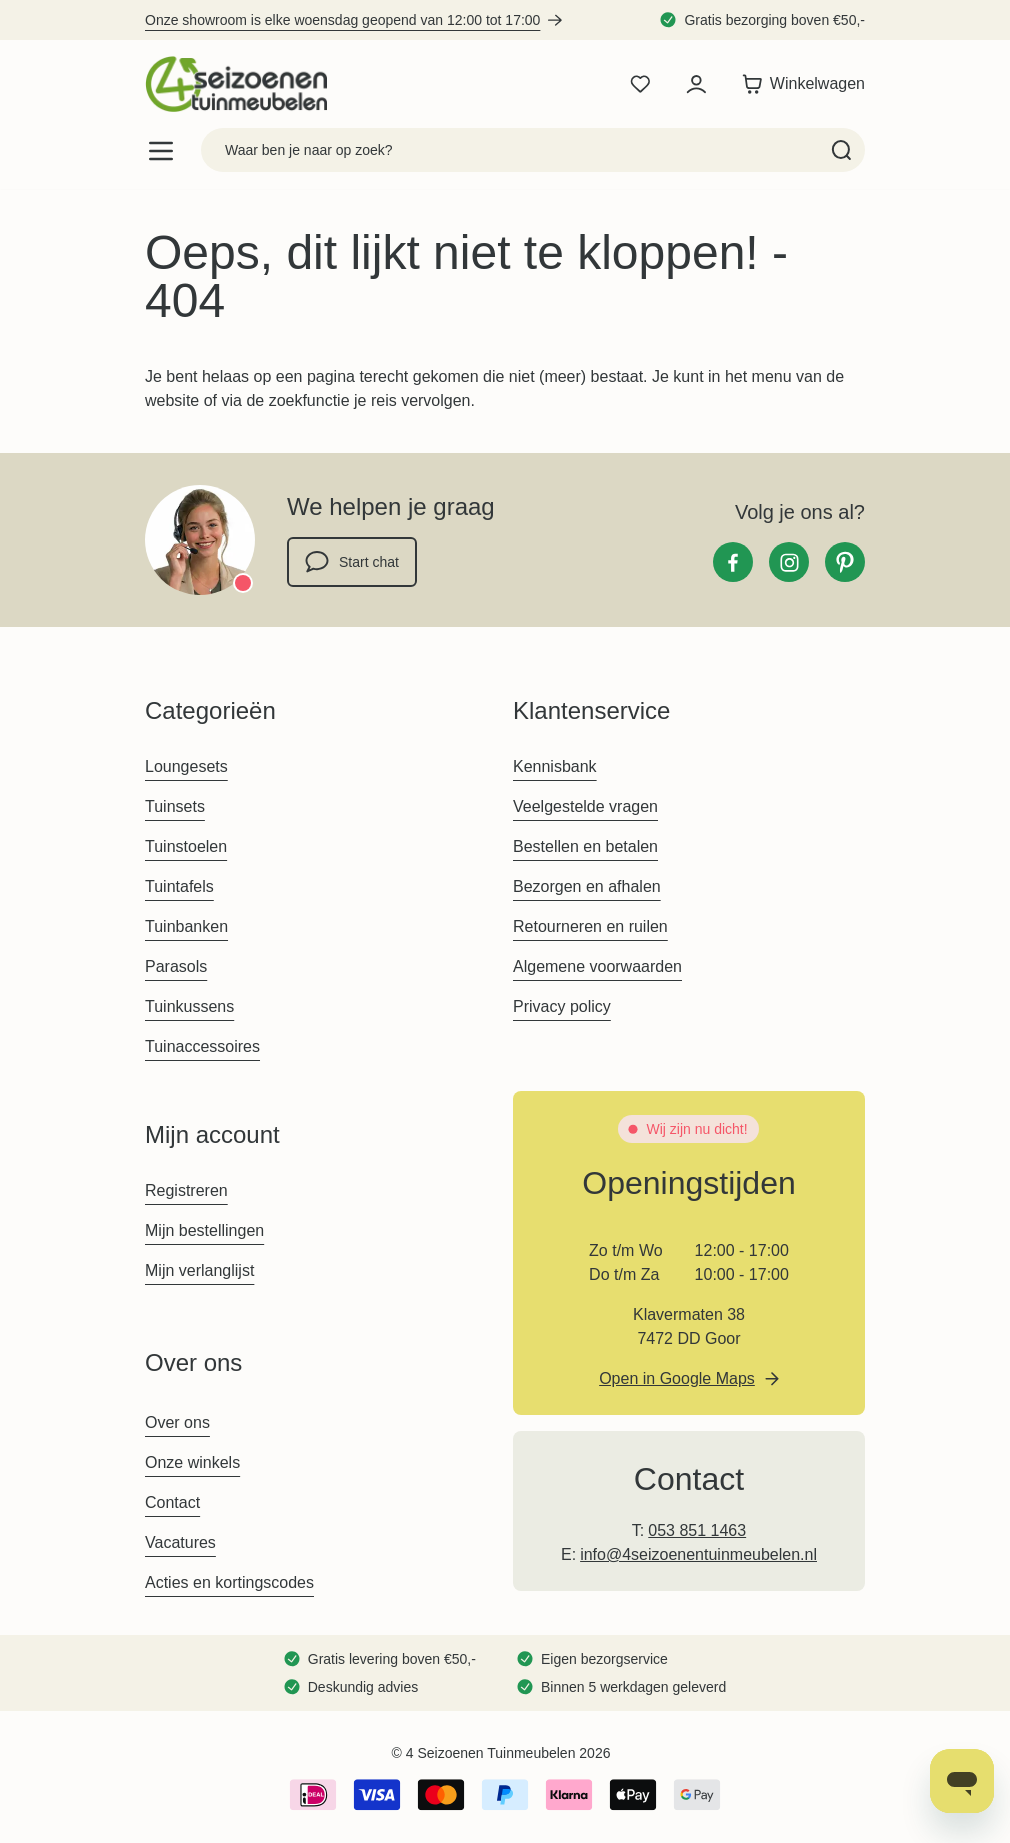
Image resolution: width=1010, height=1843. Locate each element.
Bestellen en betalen (585, 846)
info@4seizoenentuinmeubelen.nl (698, 1554)
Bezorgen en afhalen (587, 886)
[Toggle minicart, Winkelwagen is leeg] (798, 84)
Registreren (186, 1190)
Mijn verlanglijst (199, 1270)
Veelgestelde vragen (585, 806)
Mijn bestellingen (204, 1230)
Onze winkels (192, 1462)
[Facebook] (733, 562)
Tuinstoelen (186, 846)
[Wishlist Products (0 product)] (640, 84)
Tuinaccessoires (202, 1046)
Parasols (176, 966)
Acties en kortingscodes (229, 1582)
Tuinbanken (186, 926)
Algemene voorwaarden (597, 966)
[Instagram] (789, 562)
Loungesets (186, 766)
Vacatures (180, 1542)
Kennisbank (555, 766)
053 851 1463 (697, 1530)
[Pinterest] (845, 562)
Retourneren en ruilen (590, 926)
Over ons (177, 1422)
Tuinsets (175, 806)
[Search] (841, 150)
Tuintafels (179, 886)
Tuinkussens (189, 1006)
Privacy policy (562, 1006)
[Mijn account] (696, 84)
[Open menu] (161, 150)
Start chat (352, 562)
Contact (172, 1502)
